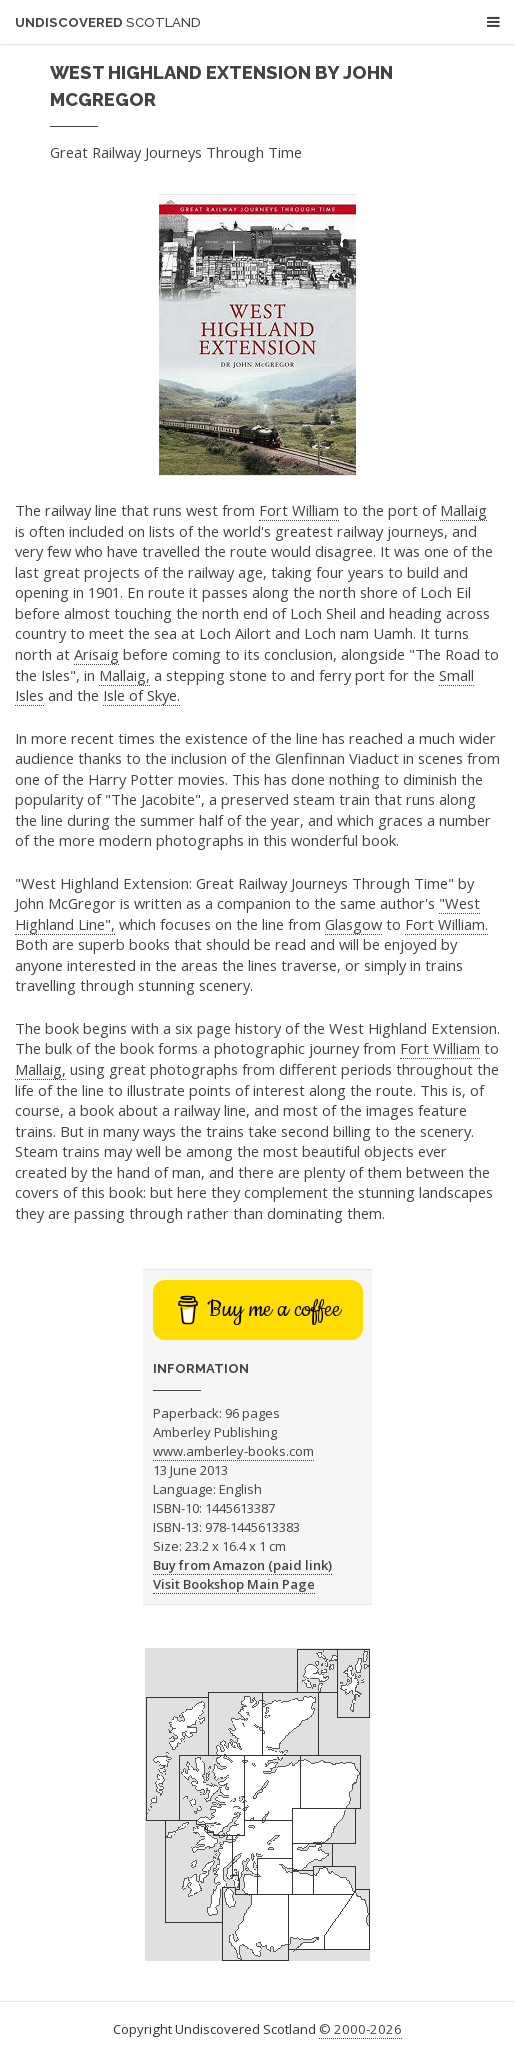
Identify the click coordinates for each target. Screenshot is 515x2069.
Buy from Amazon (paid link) (242, 1565)
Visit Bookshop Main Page (234, 1584)
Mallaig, (124, 675)
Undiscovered (108, 22)
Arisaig (96, 654)
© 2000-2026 (360, 2029)
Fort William (299, 510)
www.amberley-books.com (233, 1451)
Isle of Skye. (141, 695)
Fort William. (446, 924)
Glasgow (353, 924)
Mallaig (463, 510)
